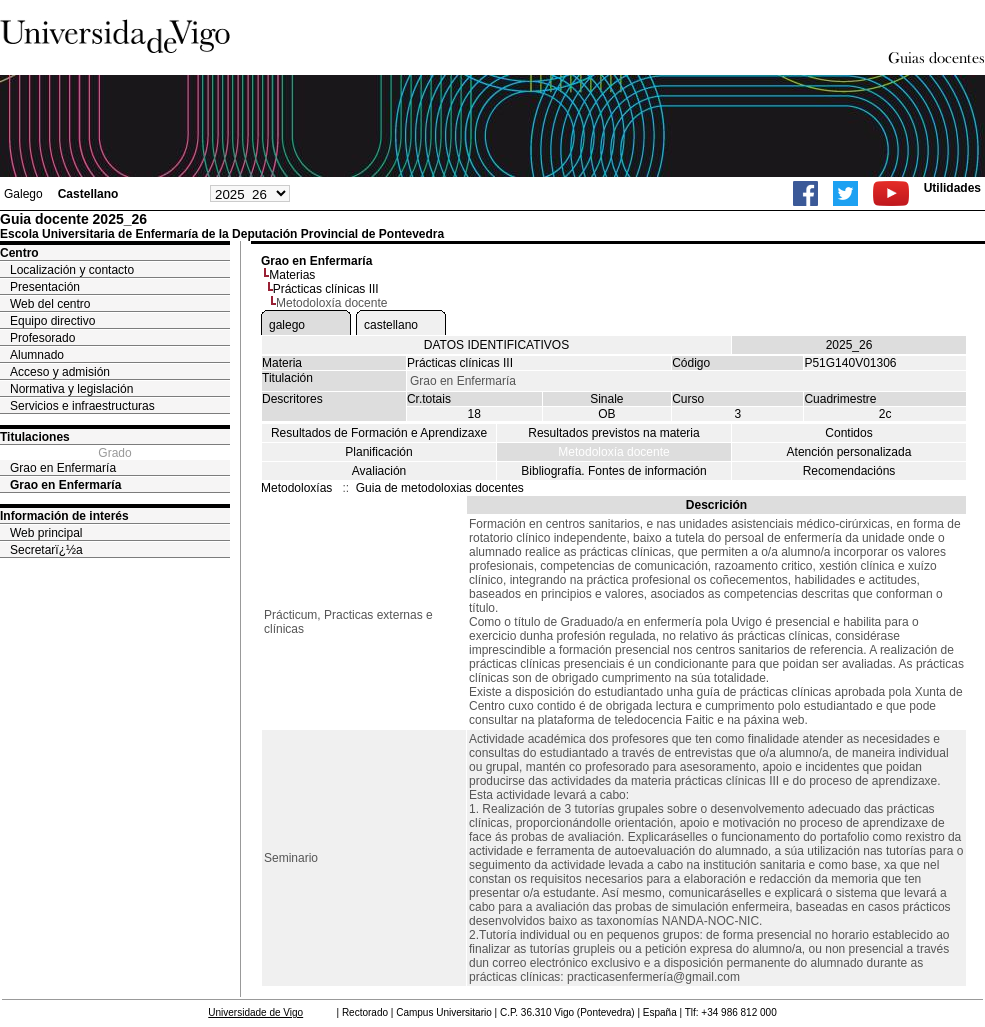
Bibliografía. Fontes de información (613, 471)
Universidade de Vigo (255, 1012)
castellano (391, 325)
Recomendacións (849, 471)
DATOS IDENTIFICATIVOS (496, 345)
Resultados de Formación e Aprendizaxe (379, 433)
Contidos (848, 433)
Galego (23, 194)
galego (287, 325)
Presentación (45, 287)
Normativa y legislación (71, 389)
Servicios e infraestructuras (82, 406)
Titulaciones (35, 437)
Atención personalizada (849, 452)
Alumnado (37, 355)
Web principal (46, 533)
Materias (292, 275)
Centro (19, 253)
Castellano (88, 194)
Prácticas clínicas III (326, 289)
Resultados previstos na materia (613, 433)
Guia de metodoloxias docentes (440, 488)
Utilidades (952, 188)
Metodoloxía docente (613, 452)
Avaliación (379, 471)
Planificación (378, 452)
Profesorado (42, 338)
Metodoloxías (296, 488)
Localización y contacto (72, 270)
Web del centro (50, 304)
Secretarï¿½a (46, 550)
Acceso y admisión (60, 372)
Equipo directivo (52, 321)
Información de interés (64, 516)
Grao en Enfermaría (63, 468)
